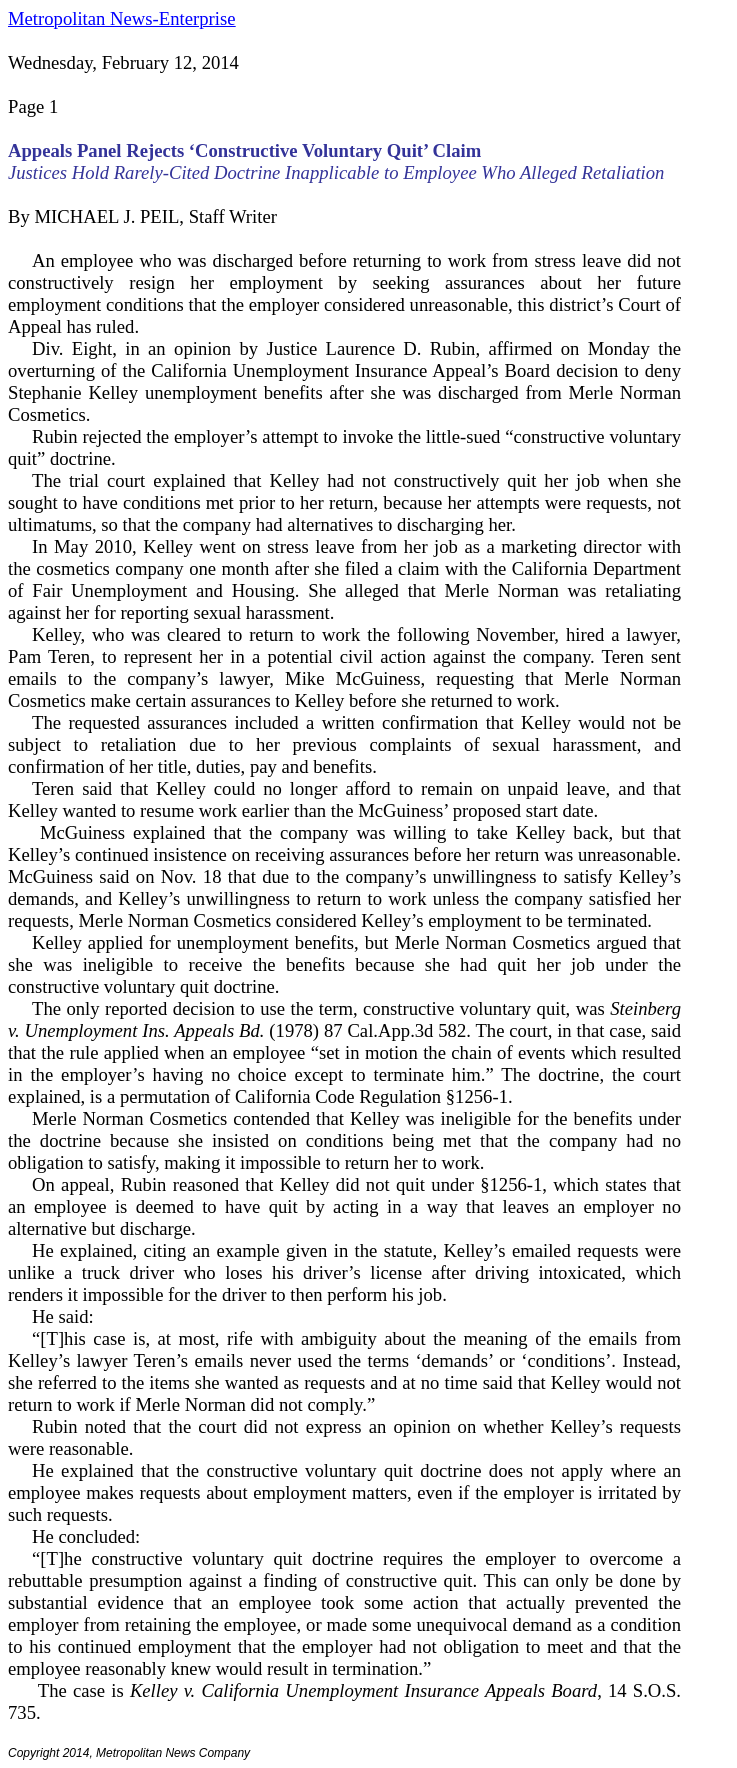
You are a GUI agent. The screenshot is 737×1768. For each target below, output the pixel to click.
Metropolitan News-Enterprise (121, 18)
